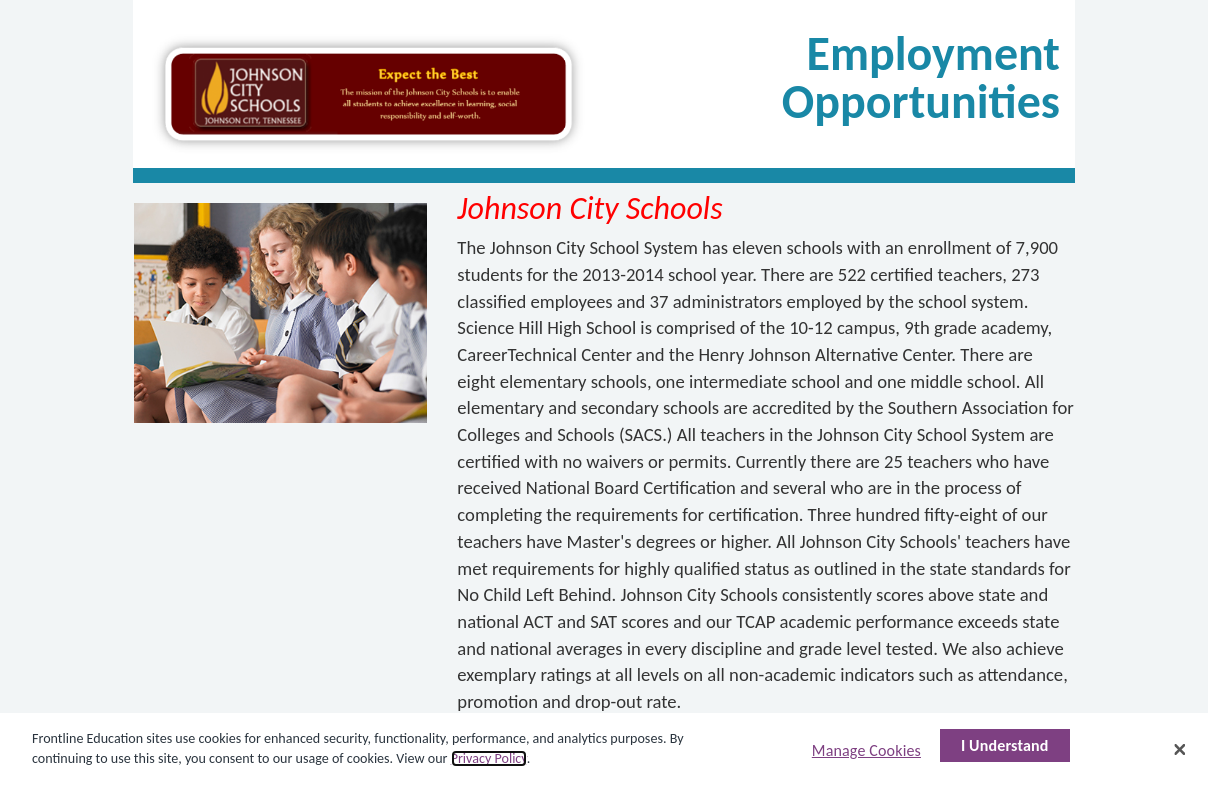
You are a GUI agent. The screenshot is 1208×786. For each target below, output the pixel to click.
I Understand (1005, 745)
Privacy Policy (489, 758)
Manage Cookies (866, 750)
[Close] (1180, 749)
